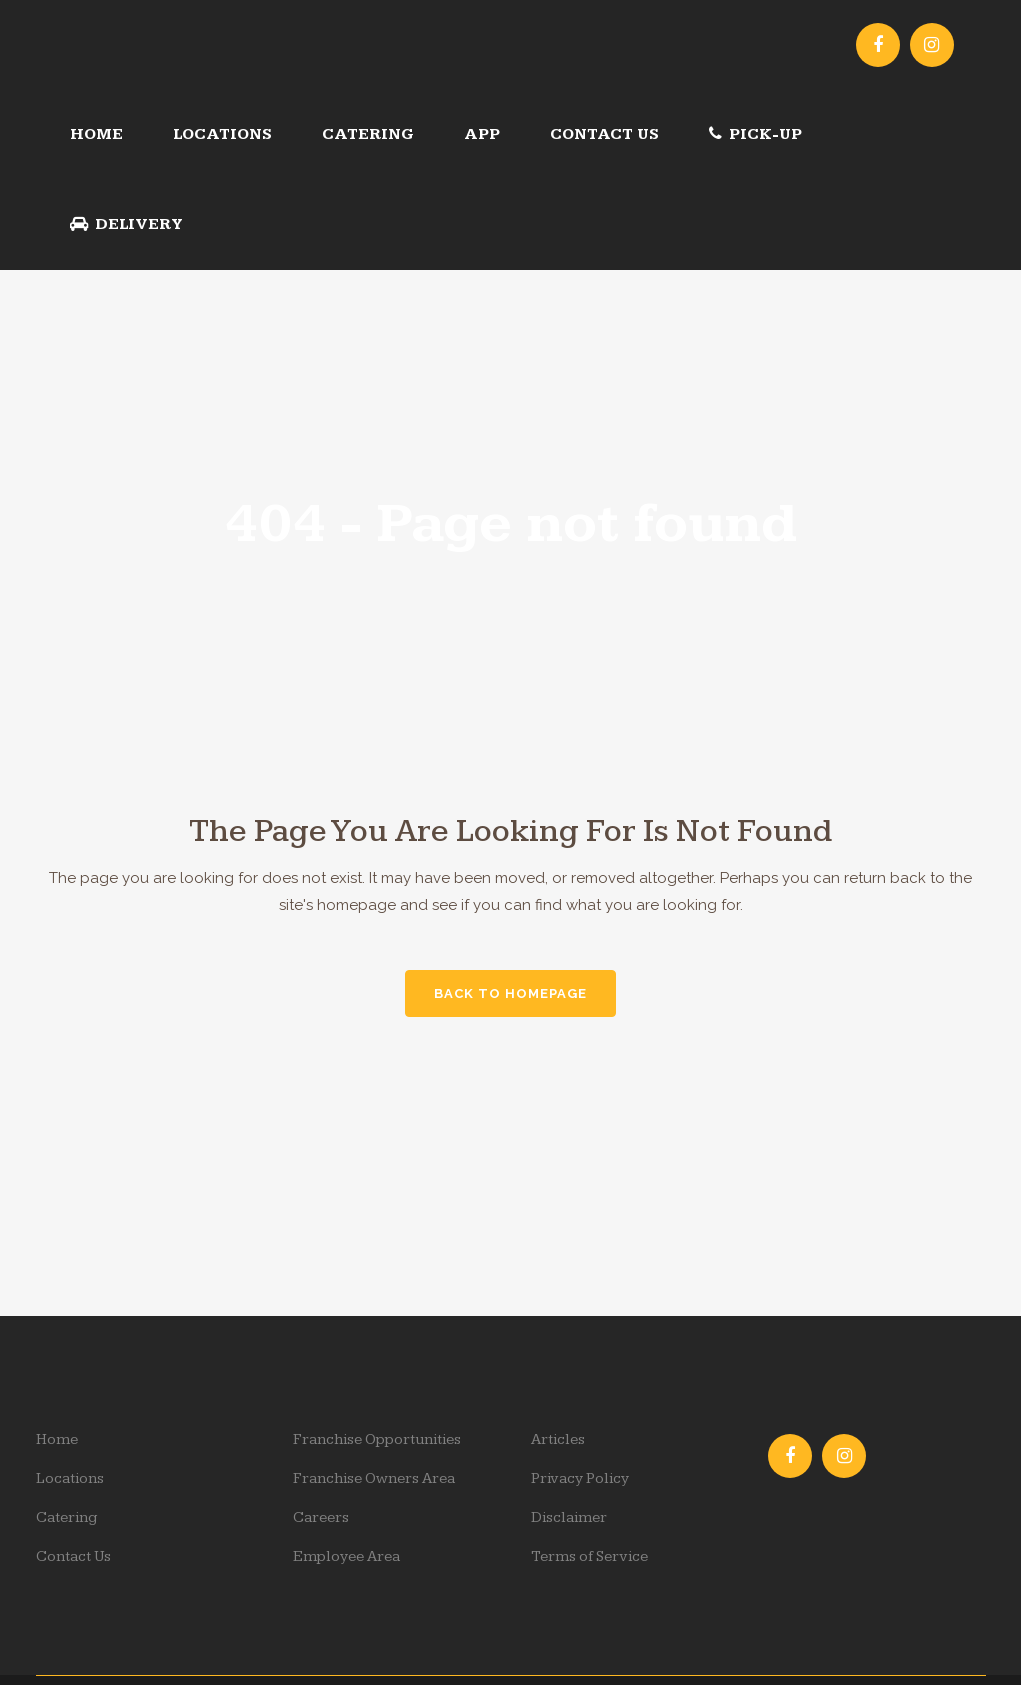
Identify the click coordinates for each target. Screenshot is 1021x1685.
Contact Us (73, 1556)
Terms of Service (589, 1556)
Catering (66, 1517)
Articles (558, 1439)
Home (57, 1439)
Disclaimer (569, 1517)
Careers (321, 1517)
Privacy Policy (580, 1478)
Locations (70, 1478)
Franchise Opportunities (377, 1439)
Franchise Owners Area (374, 1478)
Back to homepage (510, 993)
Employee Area (346, 1556)
